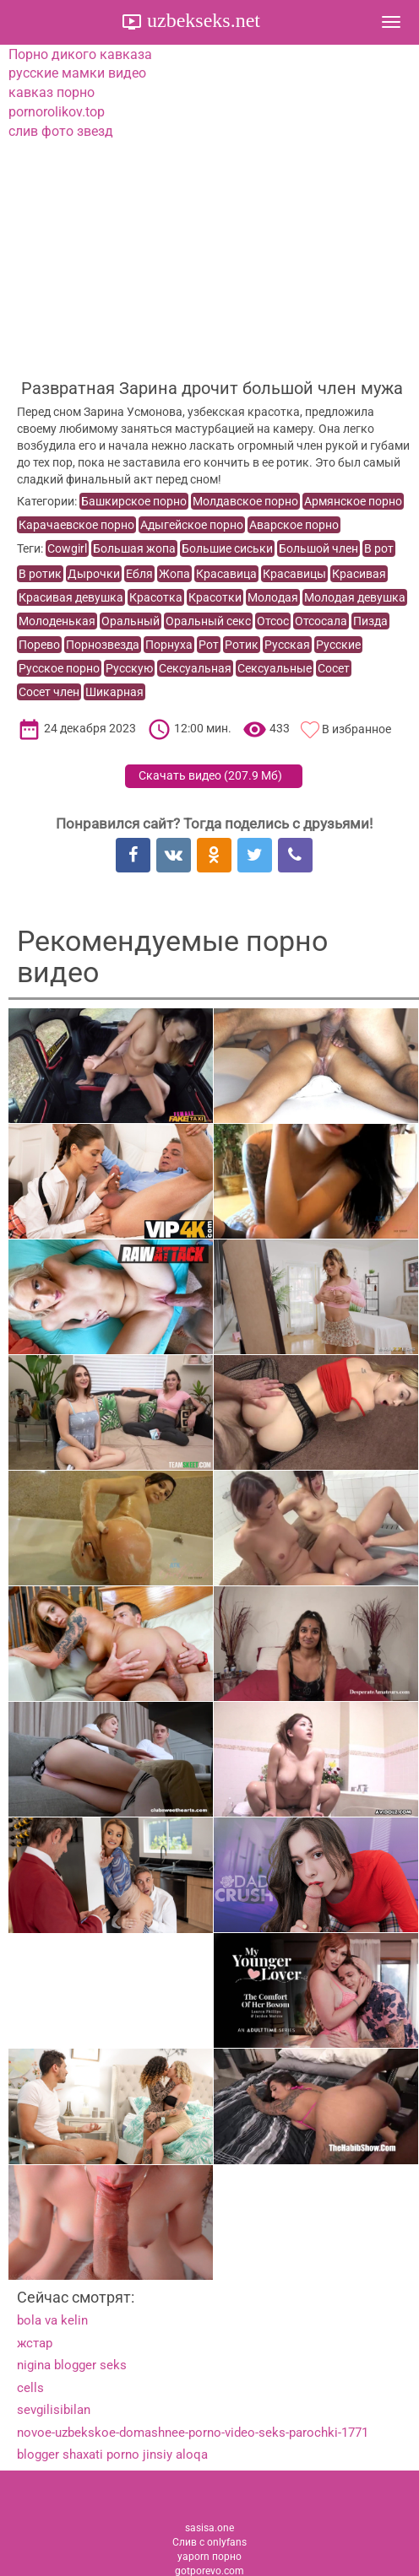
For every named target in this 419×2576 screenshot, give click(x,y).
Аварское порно (294, 525)
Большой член (318, 548)
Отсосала (321, 621)
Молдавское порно (245, 501)
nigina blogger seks (72, 2365)
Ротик (241, 644)
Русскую (129, 668)
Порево (39, 644)
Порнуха (169, 644)
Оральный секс (208, 621)
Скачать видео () (210, 775)
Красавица (226, 574)
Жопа (174, 574)
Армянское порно (353, 501)
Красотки (215, 597)
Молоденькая (57, 621)
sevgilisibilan (53, 2409)
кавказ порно (51, 92)
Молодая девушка (354, 597)
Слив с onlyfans (209, 2542)
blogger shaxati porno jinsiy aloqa (112, 2454)
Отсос (273, 621)
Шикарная (114, 692)
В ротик (40, 574)
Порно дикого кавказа (80, 54)
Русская (287, 644)
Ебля (139, 574)
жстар (34, 2343)
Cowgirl (67, 548)
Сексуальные (274, 668)
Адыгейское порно (191, 525)
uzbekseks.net (201, 20)
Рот (209, 644)
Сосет (334, 668)
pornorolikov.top (56, 112)
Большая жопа (134, 548)
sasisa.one (209, 2528)
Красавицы (294, 574)
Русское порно (59, 668)
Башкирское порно (134, 501)
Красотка (155, 597)
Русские (338, 644)
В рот (379, 548)
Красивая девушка (71, 597)
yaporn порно (209, 2556)
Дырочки (94, 574)
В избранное (356, 729)
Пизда (370, 621)
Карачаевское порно (76, 525)
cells (30, 2387)
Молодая (273, 597)
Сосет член (49, 692)
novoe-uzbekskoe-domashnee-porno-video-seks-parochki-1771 (192, 2432)
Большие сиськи (227, 548)
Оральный (130, 621)
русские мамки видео (77, 73)
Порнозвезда (102, 644)
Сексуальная (195, 668)
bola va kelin (52, 2320)
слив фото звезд (60, 131)
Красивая (359, 574)
